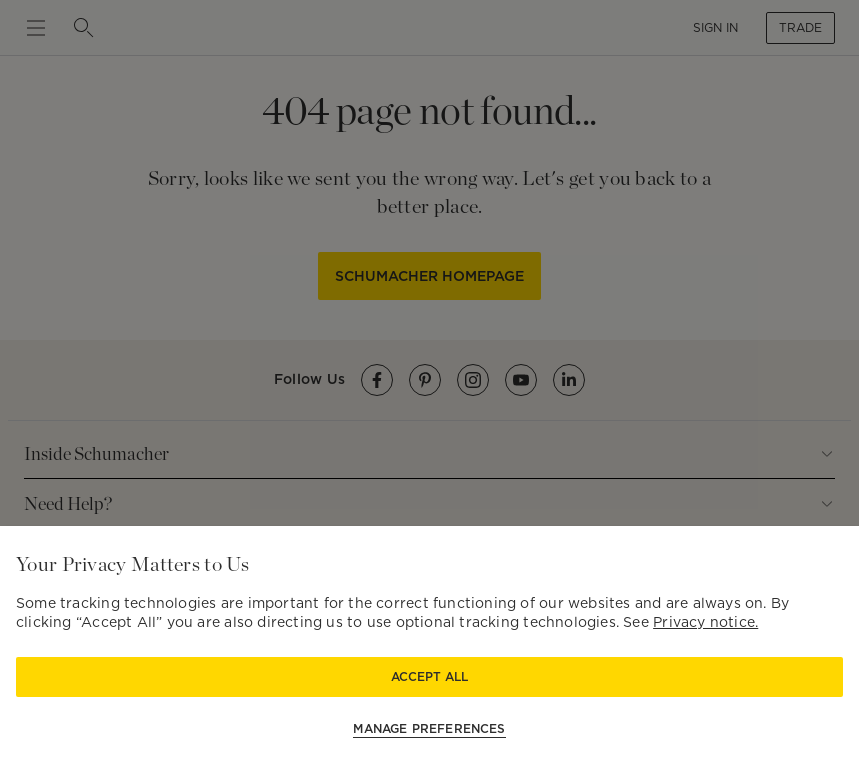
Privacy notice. (705, 622)
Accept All (429, 676)
